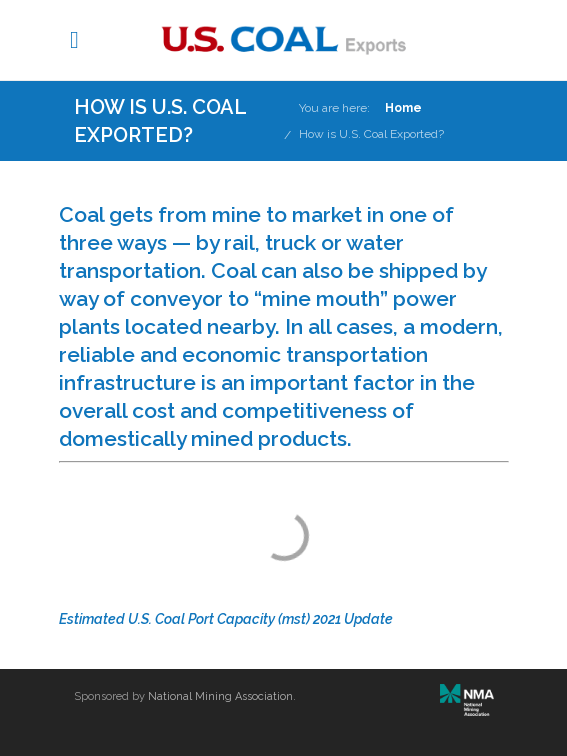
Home (403, 108)
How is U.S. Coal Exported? (371, 134)
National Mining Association (220, 696)
